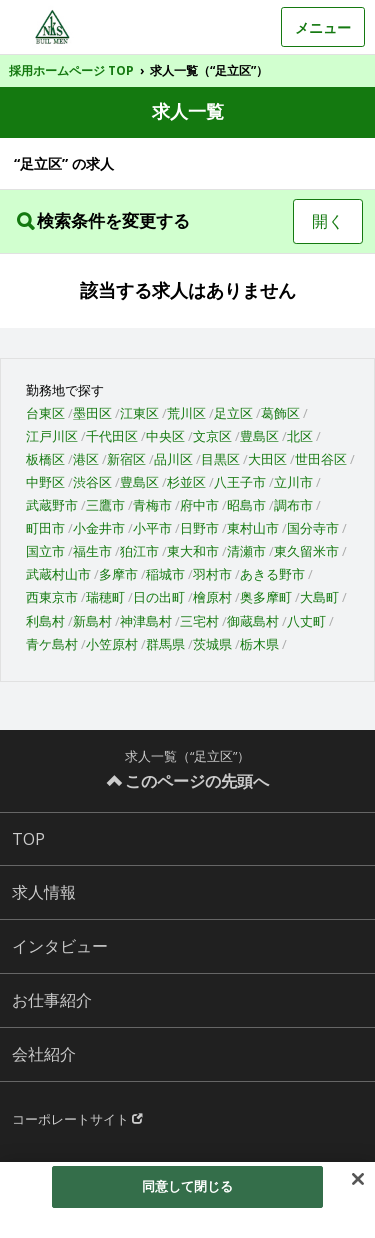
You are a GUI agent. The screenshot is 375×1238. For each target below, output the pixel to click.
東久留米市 (306, 551)
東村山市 (253, 528)
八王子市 (240, 482)
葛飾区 (280, 413)
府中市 (199, 505)
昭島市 (246, 505)
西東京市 (52, 597)
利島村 (45, 621)
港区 (86, 459)
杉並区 (186, 482)
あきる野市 (272, 574)
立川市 (293, 482)
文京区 (212, 436)
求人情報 (44, 892)
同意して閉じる (188, 1186)
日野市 (199, 528)
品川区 (173, 459)
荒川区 (186, 413)
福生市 (92, 551)
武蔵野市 (52, 505)
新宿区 (126, 459)
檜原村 (212, 597)
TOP (28, 839)
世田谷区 (321, 459)
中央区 (165, 436)
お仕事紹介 (52, 1000)
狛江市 (139, 551)
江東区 (139, 413)
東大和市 (193, 551)
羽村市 (212, 574)
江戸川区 (52, 436)
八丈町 (306, 621)
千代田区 (112, 436)
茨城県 (212, 644)
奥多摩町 (266, 597)
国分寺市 (313, 528)
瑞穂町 (105, 597)
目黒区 (220, 459)
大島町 (319, 597)
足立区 (233, 413)
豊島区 (259, 436)
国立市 (45, 551)
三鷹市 (105, 505)
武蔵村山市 (58, 574)
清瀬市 (246, 551)
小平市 (152, 528)
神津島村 (146, 621)
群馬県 (165, 644)
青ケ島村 (52, 644)
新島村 (92, 621)
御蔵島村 (253, 621)
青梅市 (152, 505)
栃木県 (259, 644)
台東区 (45, 413)
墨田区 (92, 413)
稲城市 (165, 574)
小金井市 (99, 528)
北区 (300, 436)
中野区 (45, 482)
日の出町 (159, 597)
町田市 (45, 528)
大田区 (267, 459)
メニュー (323, 27)
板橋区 (45, 459)
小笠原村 (112, 644)
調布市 (293, 505)
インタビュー (60, 946)
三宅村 (199, 621)
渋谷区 (92, 482)
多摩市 (118, 574)
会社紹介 (44, 1054)
